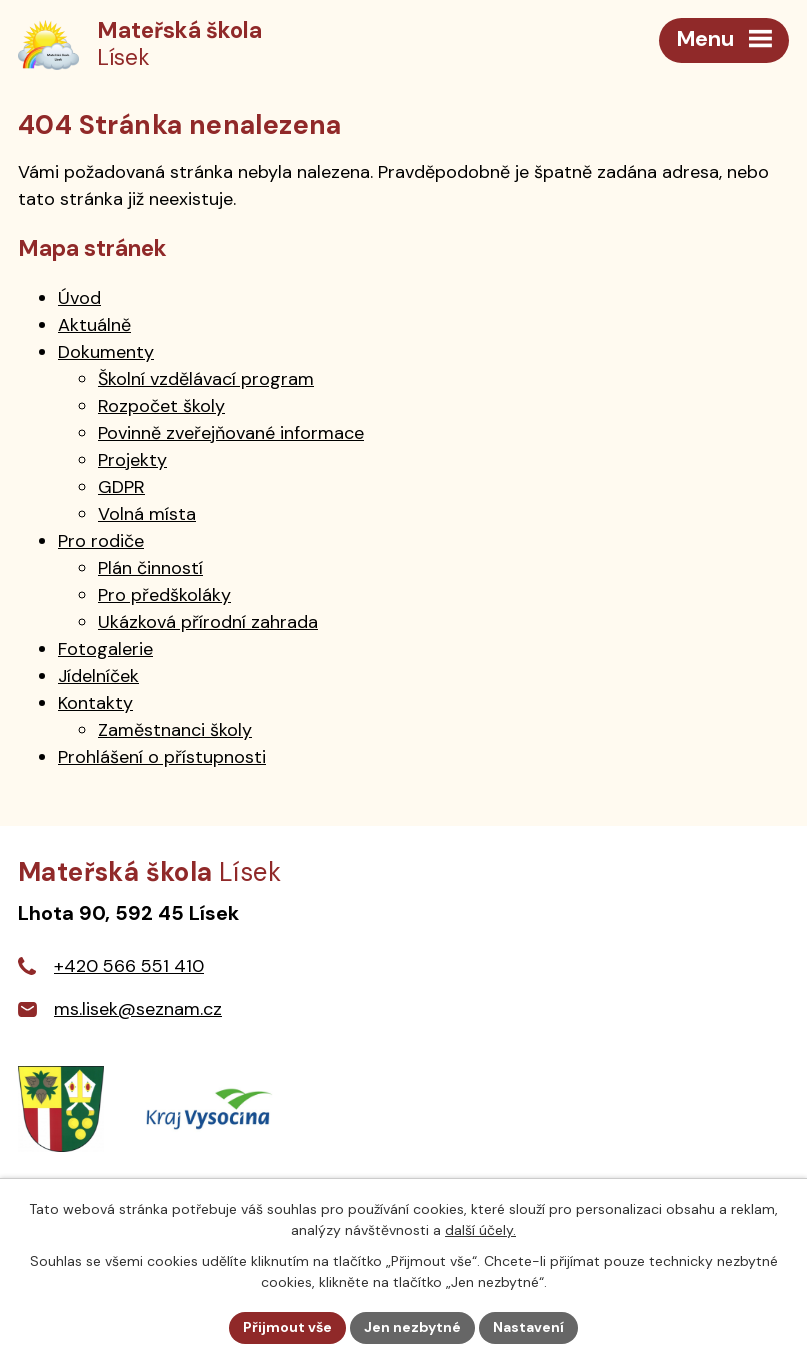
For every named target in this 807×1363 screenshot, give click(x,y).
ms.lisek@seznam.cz (138, 1009)
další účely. (480, 1230)
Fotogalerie (105, 649)
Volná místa (147, 514)
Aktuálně (94, 325)
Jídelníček (98, 676)
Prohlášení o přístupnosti (162, 757)
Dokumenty (106, 352)
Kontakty (95, 703)
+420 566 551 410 (129, 966)
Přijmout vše (287, 1327)
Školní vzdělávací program (206, 379)
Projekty (132, 460)
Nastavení (528, 1327)
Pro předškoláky (164, 595)
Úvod (79, 298)
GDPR (121, 487)
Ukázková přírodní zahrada (208, 622)
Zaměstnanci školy (175, 730)
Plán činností (150, 568)
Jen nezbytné (412, 1327)
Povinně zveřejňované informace (231, 433)
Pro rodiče (101, 541)
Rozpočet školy (161, 406)
